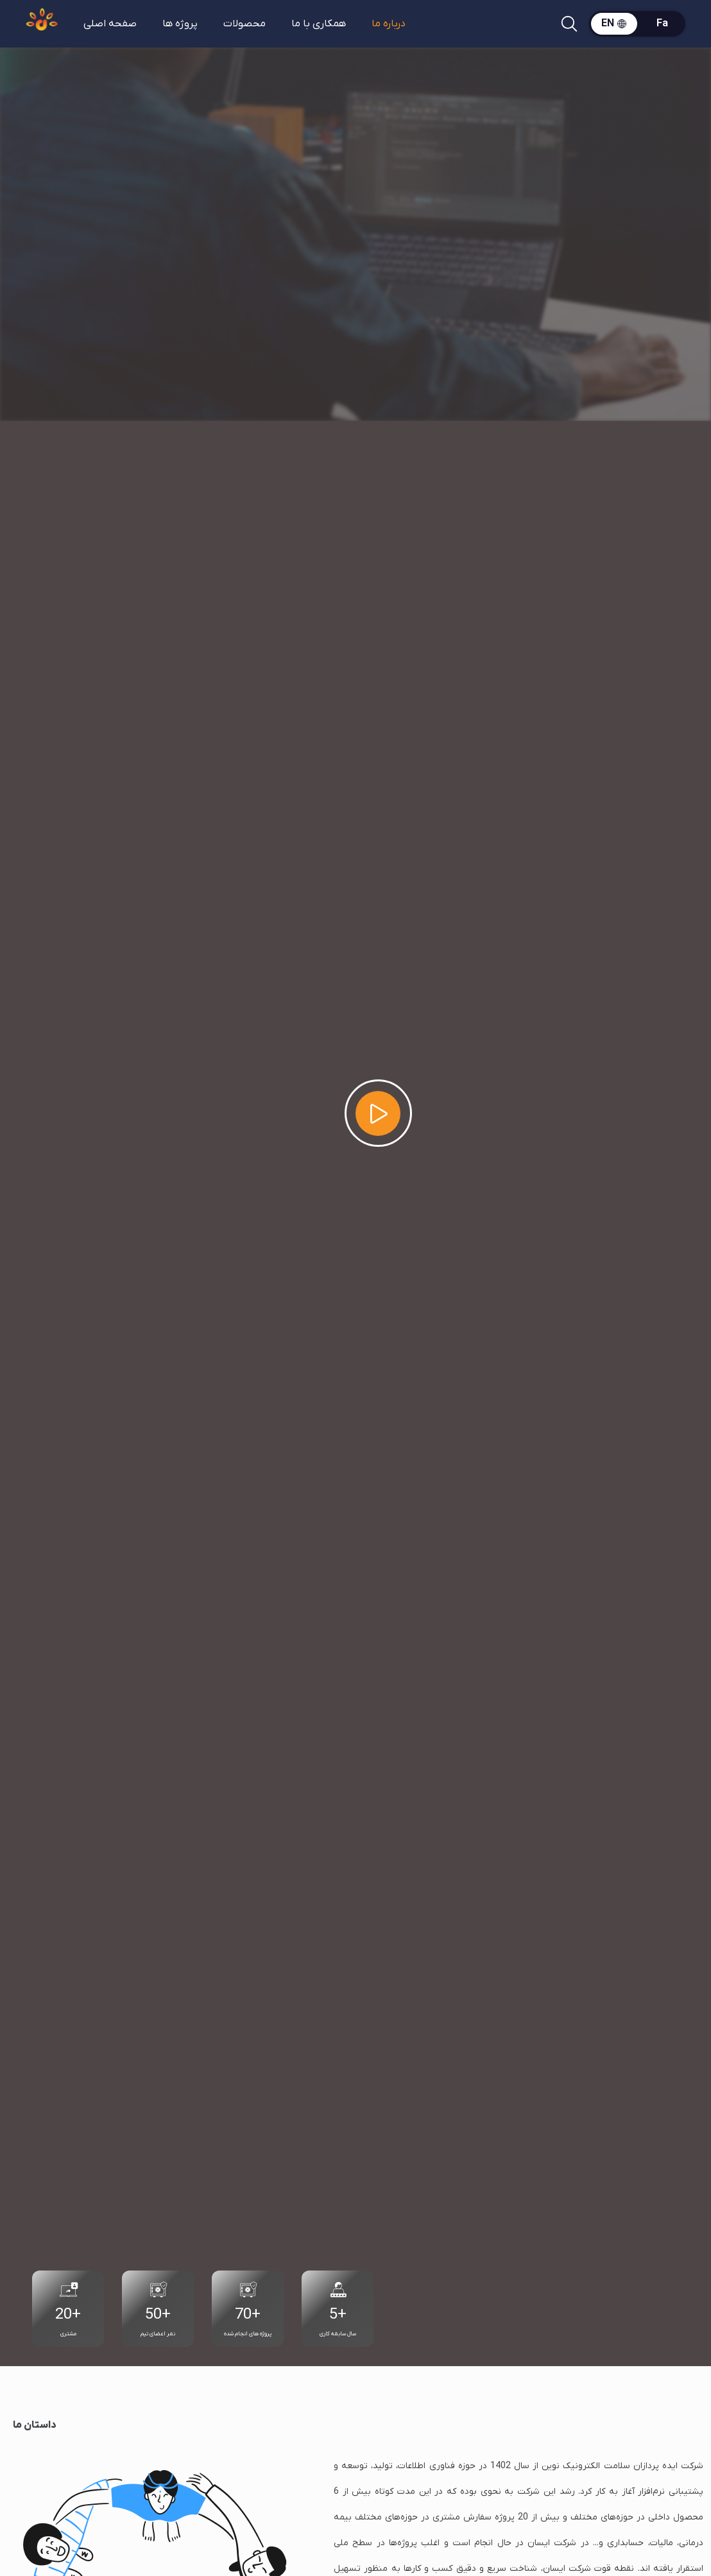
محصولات (244, 23)
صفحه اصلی (110, 23)
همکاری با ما (318, 23)
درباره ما (389, 23)
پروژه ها (180, 23)
